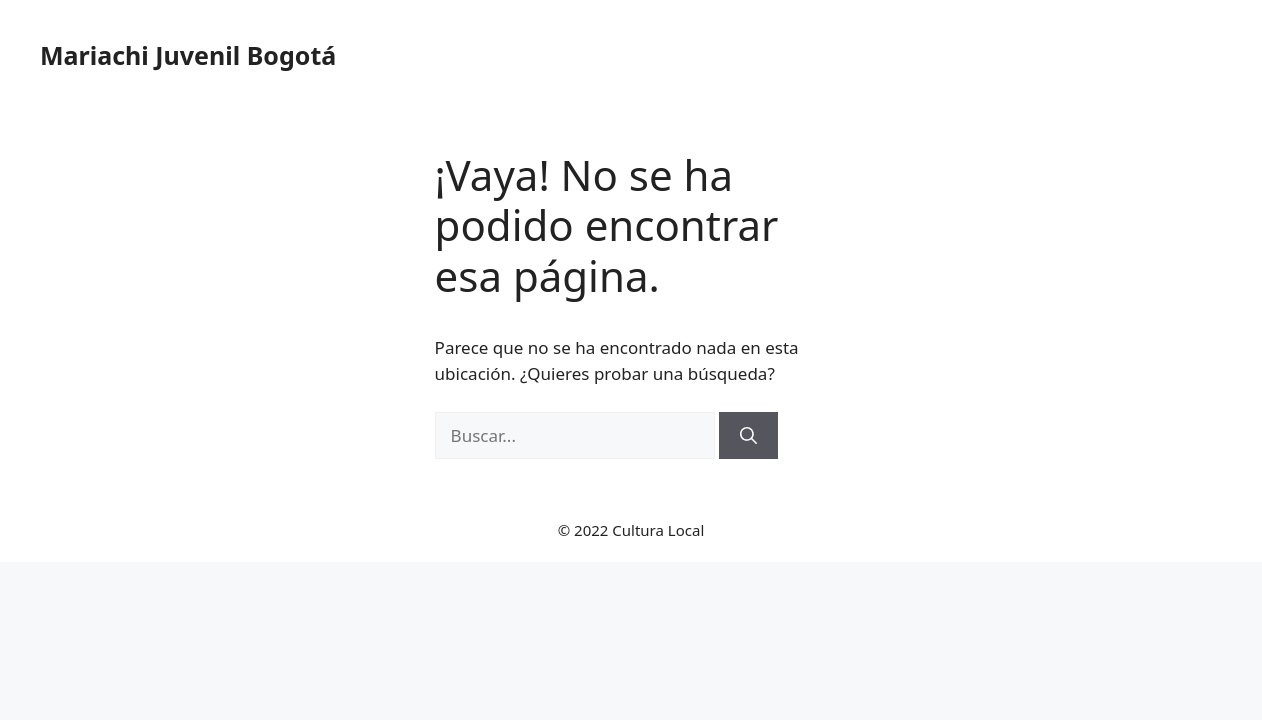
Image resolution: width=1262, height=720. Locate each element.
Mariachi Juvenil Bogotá (188, 55)
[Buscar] (748, 436)
